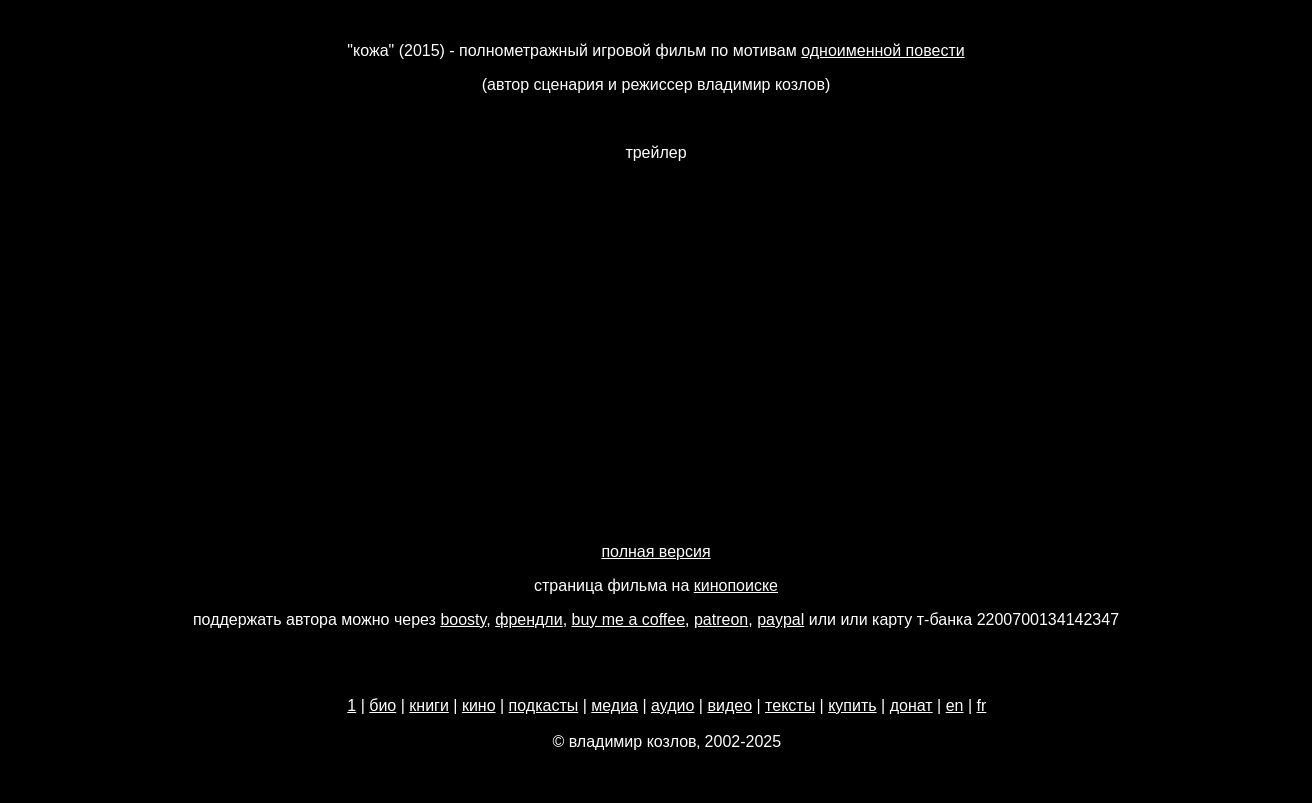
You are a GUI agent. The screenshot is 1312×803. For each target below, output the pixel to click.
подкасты (544, 705)
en (955, 705)
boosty (463, 619)
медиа (614, 705)
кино (479, 705)
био (382, 705)
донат (911, 705)
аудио (672, 705)
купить (852, 705)
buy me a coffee (629, 619)
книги (429, 705)
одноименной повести (882, 50)
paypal (780, 619)
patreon (721, 619)
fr (982, 705)
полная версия (655, 551)
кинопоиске (736, 585)
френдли (528, 619)
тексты (790, 705)
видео (729, 705)
